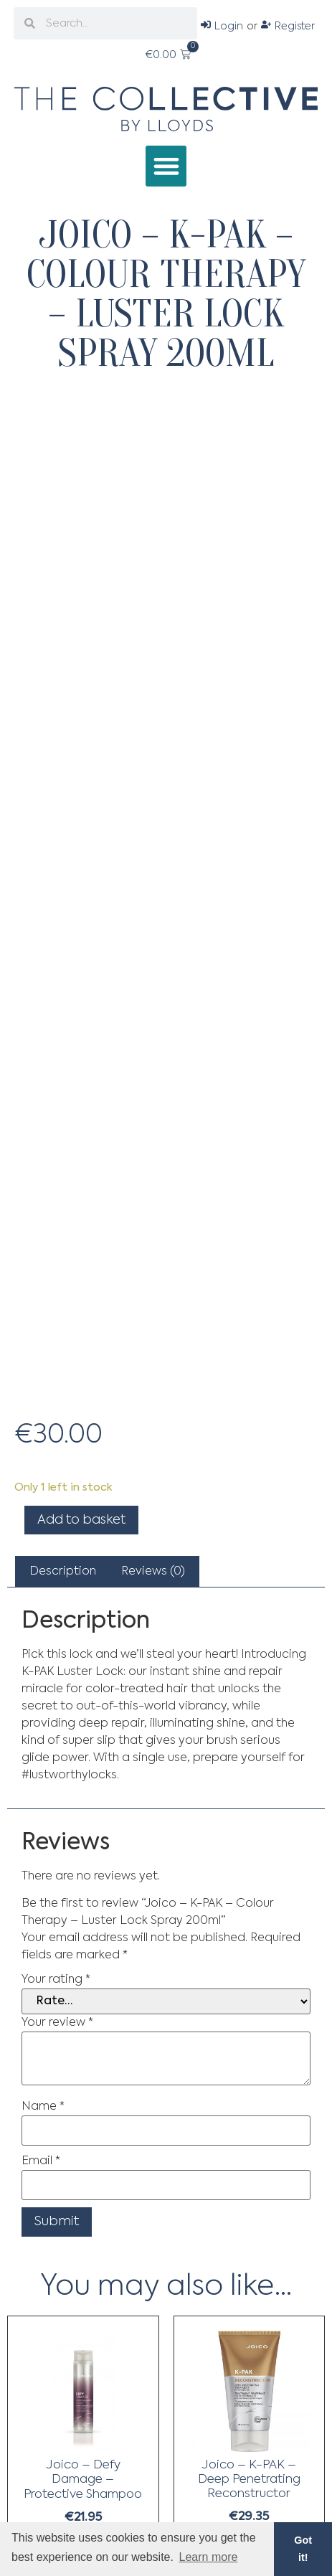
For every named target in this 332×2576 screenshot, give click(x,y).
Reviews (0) (153, 1571)
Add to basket (81, 1520)
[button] (166, 166)
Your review (57, 2023)
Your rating (56, 1980)
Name (43, 2107)
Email (41, 2161)
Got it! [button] (303, 2548)
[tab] (62, 1571)
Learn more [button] (208, 2557)
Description (62, 1571)
